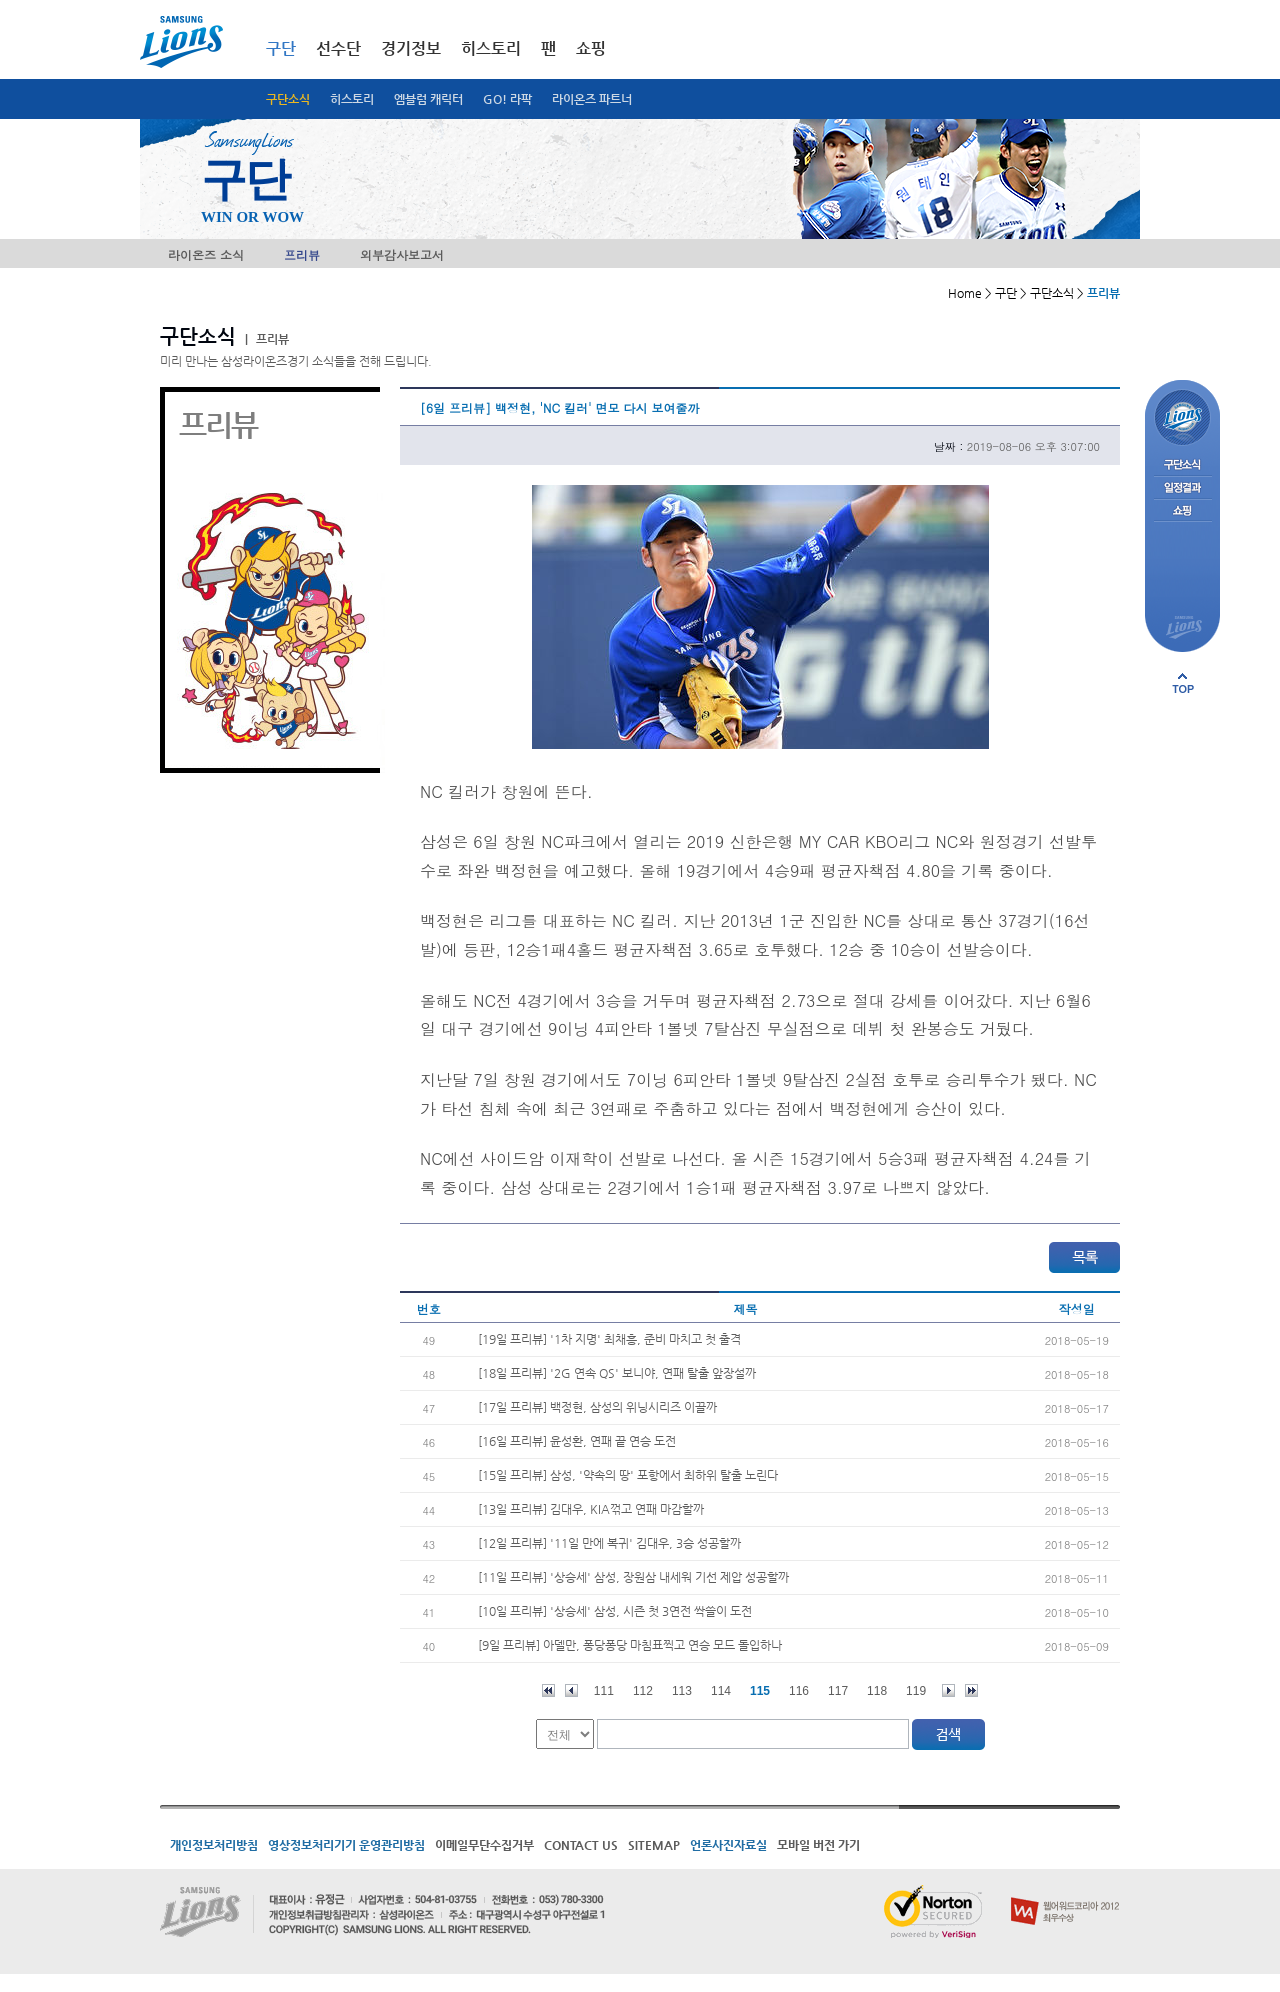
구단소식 (288, 99)
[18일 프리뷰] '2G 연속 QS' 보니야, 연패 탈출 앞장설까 (617, 1373)
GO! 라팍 (507, 99)
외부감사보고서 (402, 254)
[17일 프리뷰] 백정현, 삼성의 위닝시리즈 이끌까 (597, 1407)
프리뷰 (302, 254)
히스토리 (352, 99)
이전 (571, 1690)
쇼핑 (591, 48)
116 (799, 1691)
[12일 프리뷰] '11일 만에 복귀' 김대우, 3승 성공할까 (609, 1543)
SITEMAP (654, 1845)
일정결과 (1182, 488)
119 (916, 1691)
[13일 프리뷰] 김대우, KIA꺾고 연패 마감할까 (591, 1509)
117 (838, 1691)
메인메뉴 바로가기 (0, 0)
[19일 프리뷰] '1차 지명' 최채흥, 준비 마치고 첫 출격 (609, 1339)
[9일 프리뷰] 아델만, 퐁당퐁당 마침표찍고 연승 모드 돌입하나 (630, 1645)
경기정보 (411, 48)
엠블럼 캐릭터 (428, 99)
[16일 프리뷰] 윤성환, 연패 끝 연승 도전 (577, 1441)
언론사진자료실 (728, 1845)
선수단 (338, 48)
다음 (948, 1690)
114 (721, 1691)
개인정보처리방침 (214, 1845)
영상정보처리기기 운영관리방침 (346, 1845)
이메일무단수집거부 (484, 1845)
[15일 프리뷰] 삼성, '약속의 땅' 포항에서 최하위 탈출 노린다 (628, 1475)
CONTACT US (581, 1845)
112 (643, 1691)
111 (604, 1691)
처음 (548, 1690)
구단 (281, 48)
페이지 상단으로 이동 (1183, 683)
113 (682, 1691)
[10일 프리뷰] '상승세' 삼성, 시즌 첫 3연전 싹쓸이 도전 (615, 1611)
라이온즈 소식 (206, 254)
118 (877, 1691)
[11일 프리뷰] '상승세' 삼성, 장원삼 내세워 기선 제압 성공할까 (633, 1577)
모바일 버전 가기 (818, 1845)
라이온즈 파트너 (592, 99)
